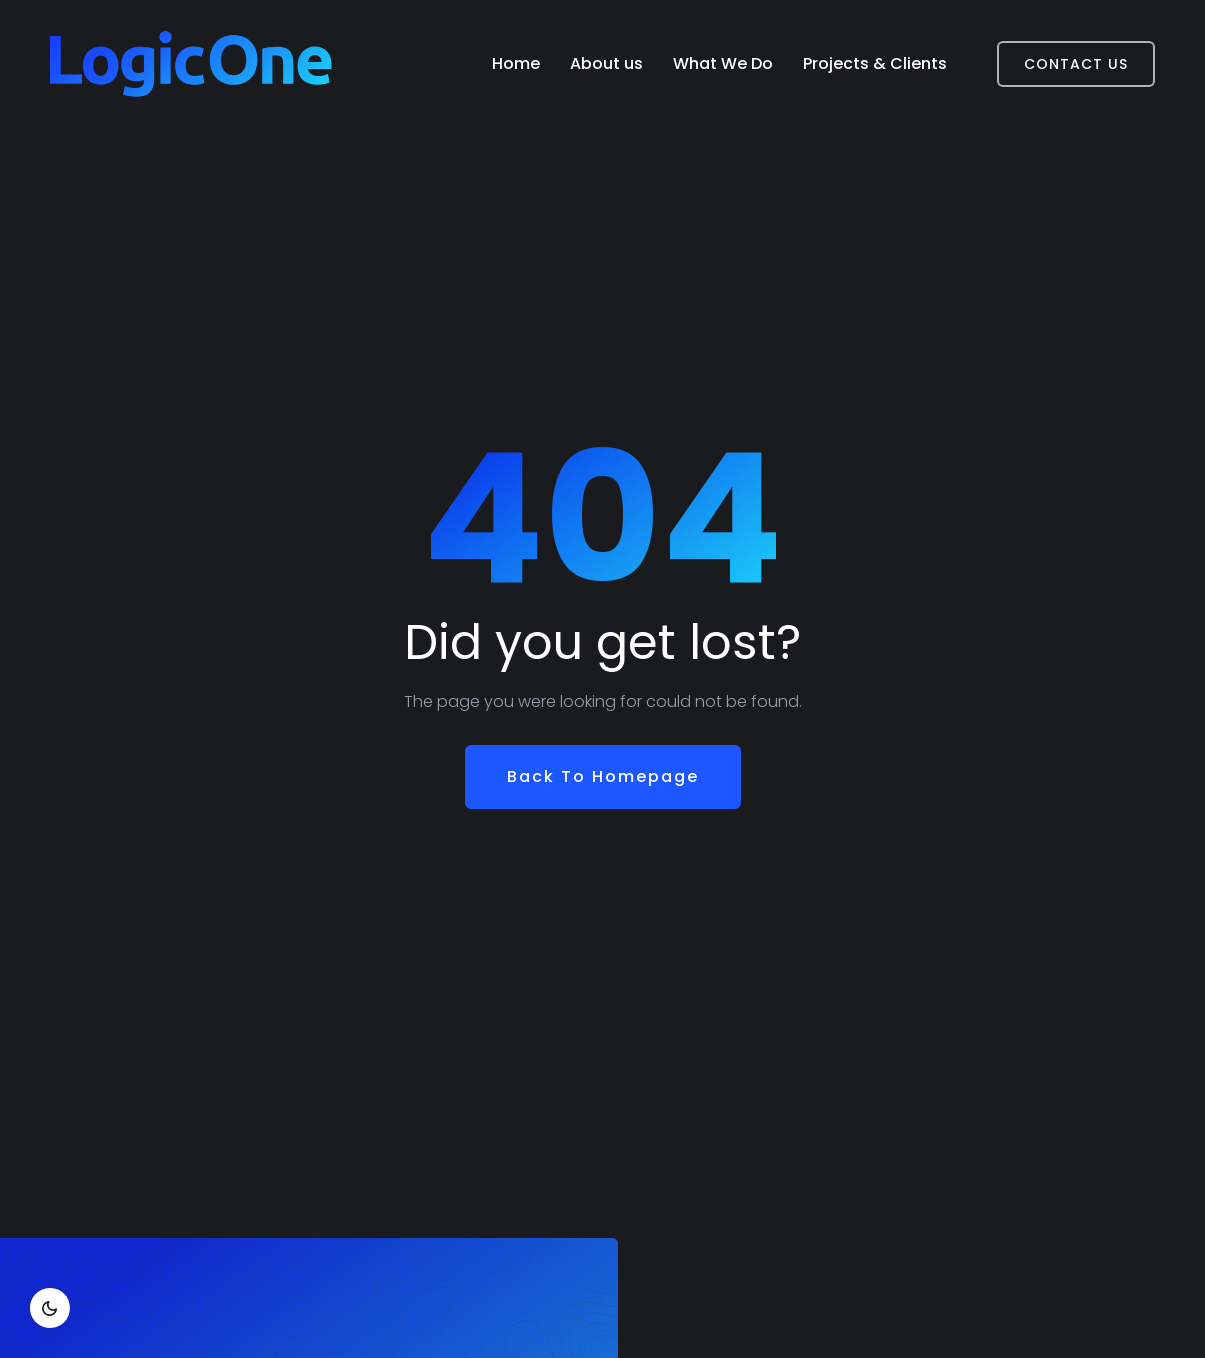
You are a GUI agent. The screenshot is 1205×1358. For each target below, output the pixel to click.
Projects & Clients (875, 63)
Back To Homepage (603, 776)
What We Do (723, 63)
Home (516, 63)
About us (606, 63)
